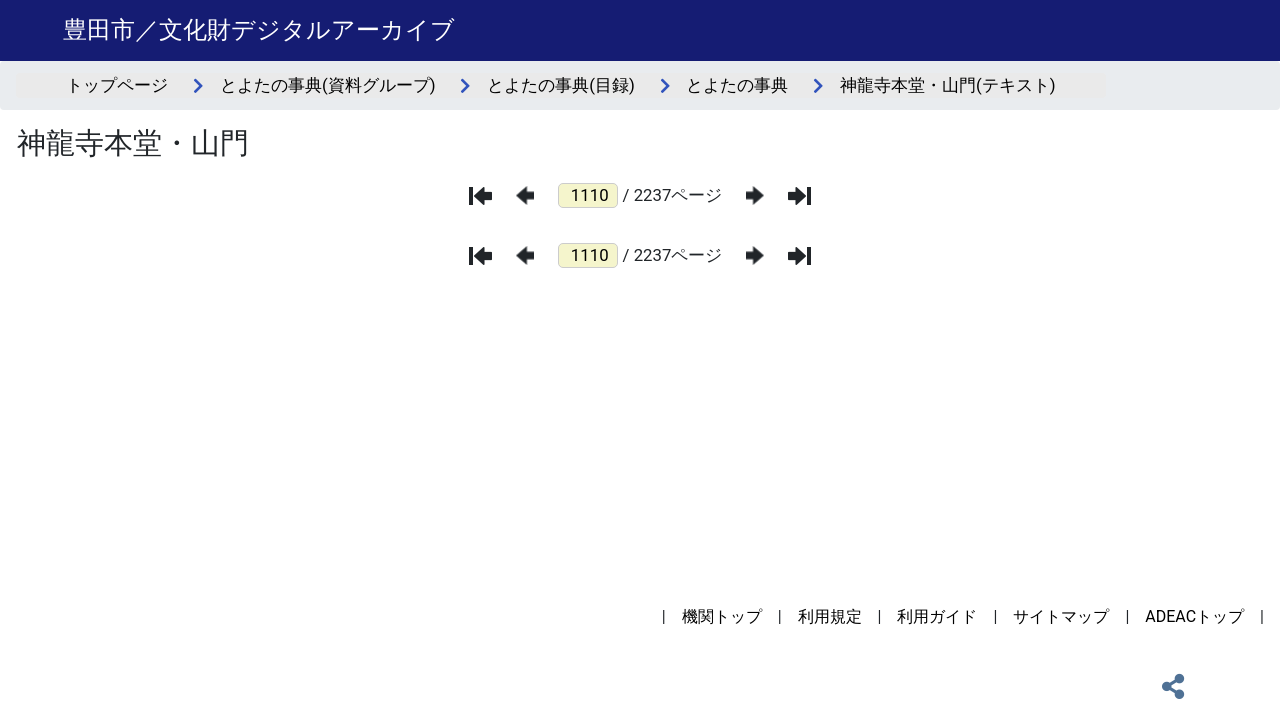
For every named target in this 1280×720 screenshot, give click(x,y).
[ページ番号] (588, 195)
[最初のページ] (480, 196)
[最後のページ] (799, 196)
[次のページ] (755, 195)
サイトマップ (1061, 616)
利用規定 (830, 616)
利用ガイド (937, 616)
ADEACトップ (1194, 616)
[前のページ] (525, 195)
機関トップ (722, 616)
